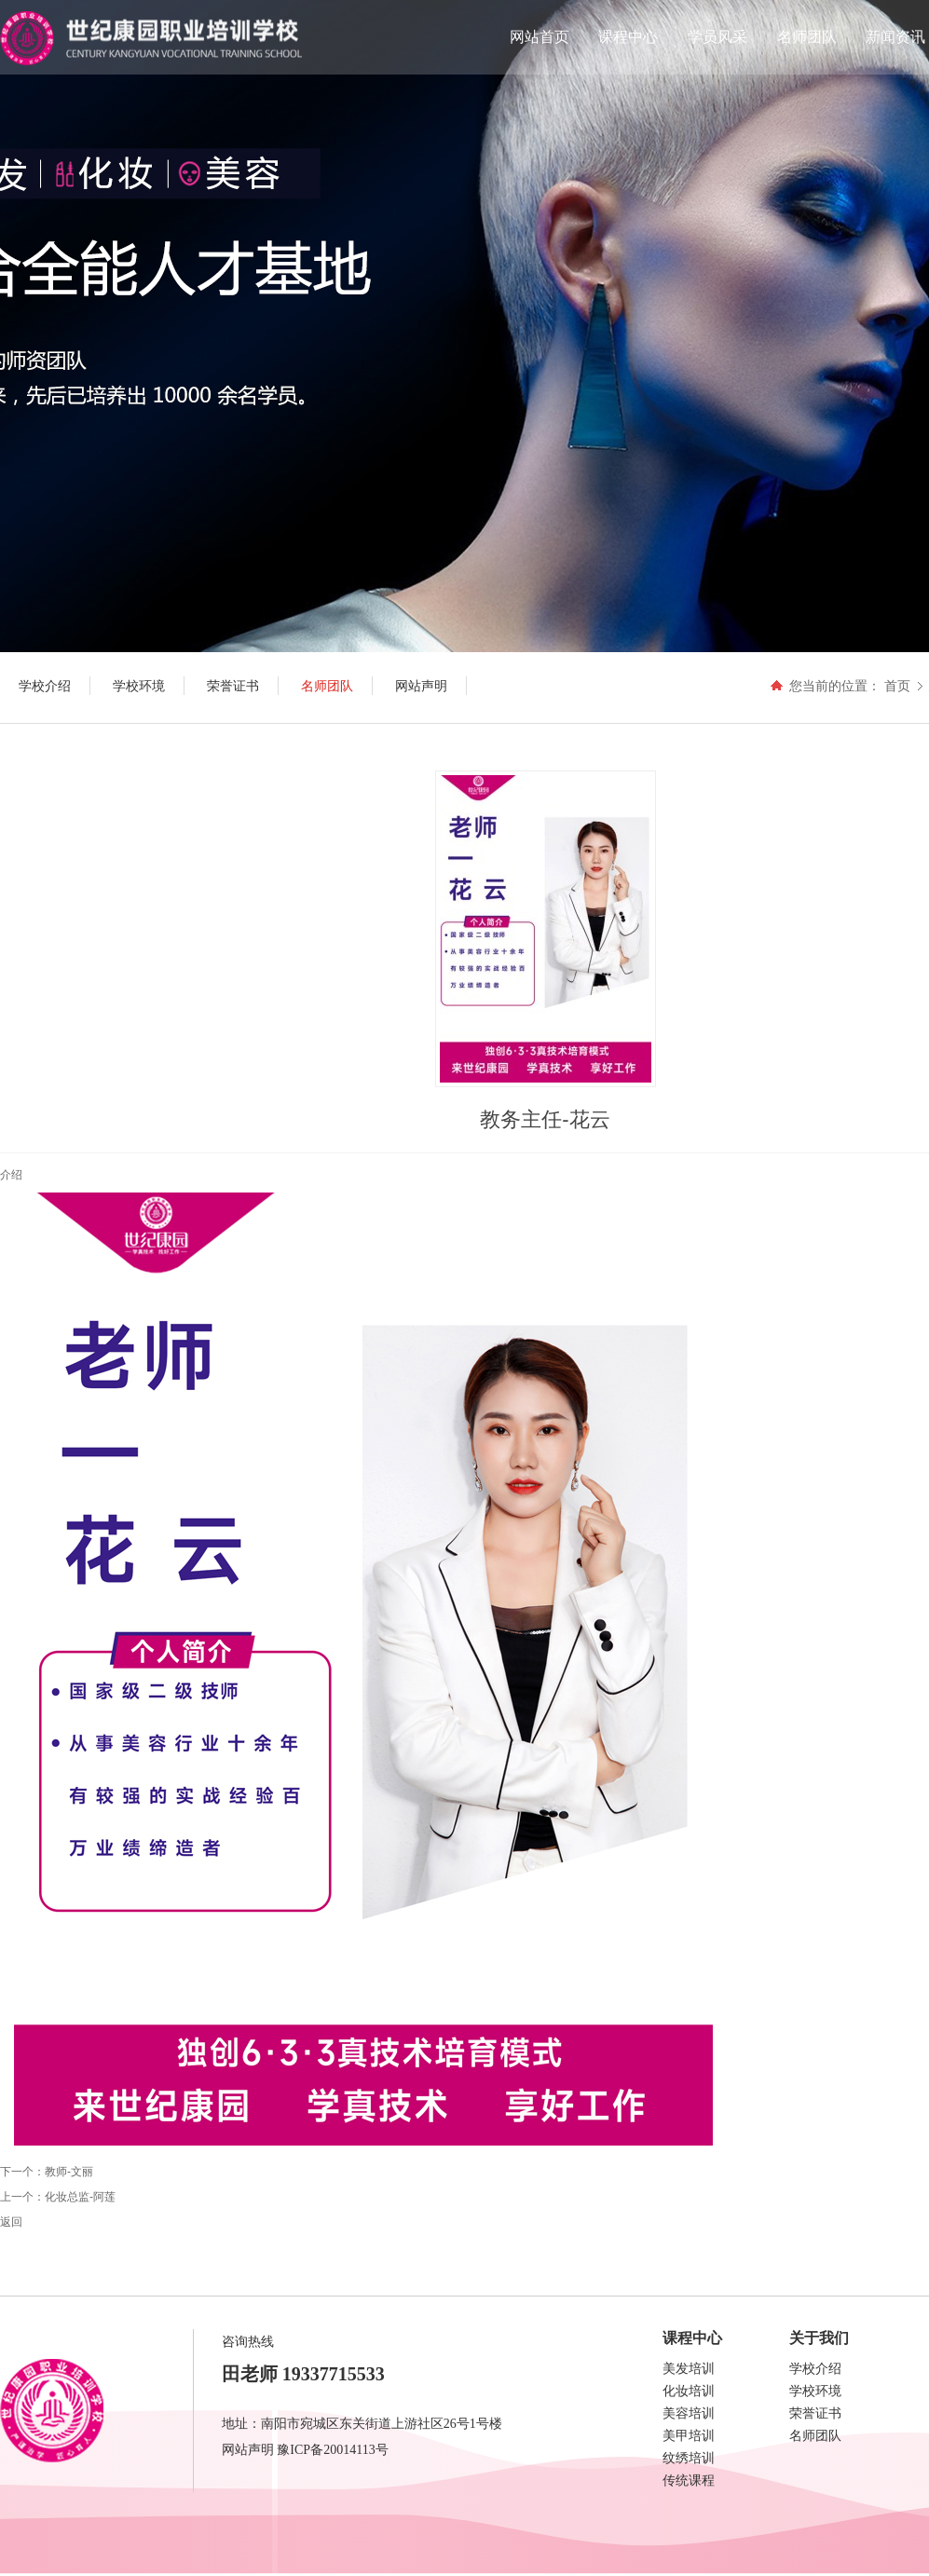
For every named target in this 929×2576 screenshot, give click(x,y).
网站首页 (539, 37)
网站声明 (248, 2450)
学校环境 (815, 2391)
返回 (11, 2221)
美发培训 (689, 2369)
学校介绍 (815, 2369)
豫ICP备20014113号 (332, 2450)
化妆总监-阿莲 (80, 2196)
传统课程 (689, 2480)
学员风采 (717, 37)
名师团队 (807, 37)
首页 (897, 685)
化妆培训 (689, 2391)
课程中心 (628, 37)
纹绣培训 (689, 2458)
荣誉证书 (815, 2413)
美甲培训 (689, 2436)
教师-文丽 (69, 2171)
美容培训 (689, 2413)
